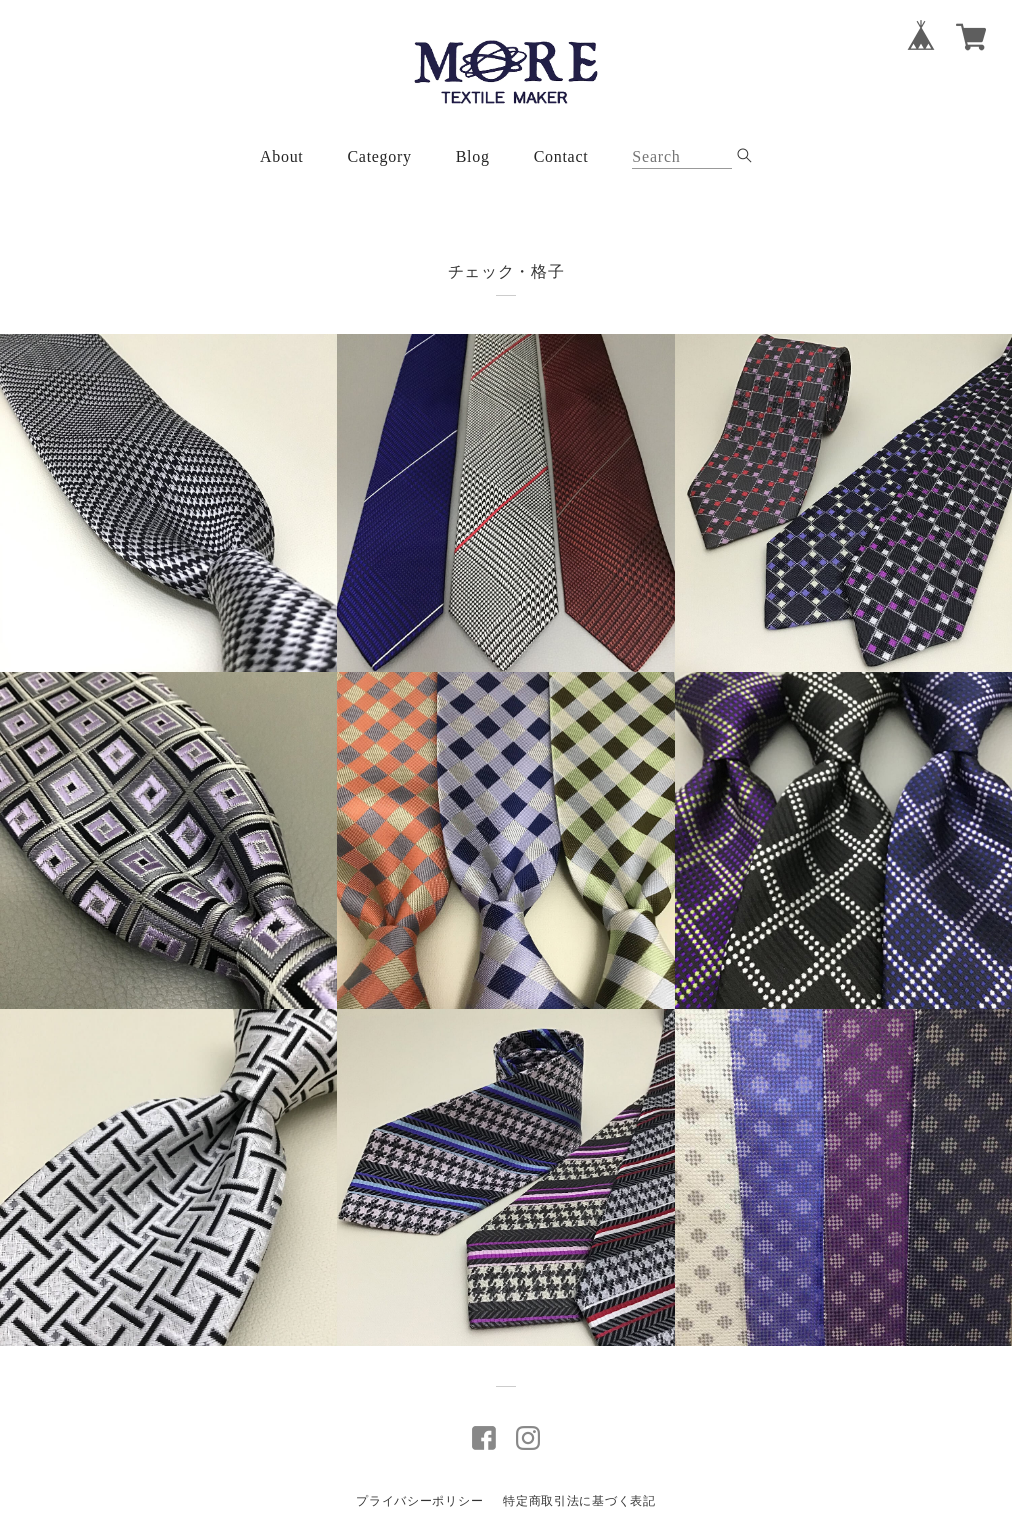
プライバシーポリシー (419, 1501)
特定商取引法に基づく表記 (579, 1501)
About (282, 156)
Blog (473, 156)
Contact (561, 156)
